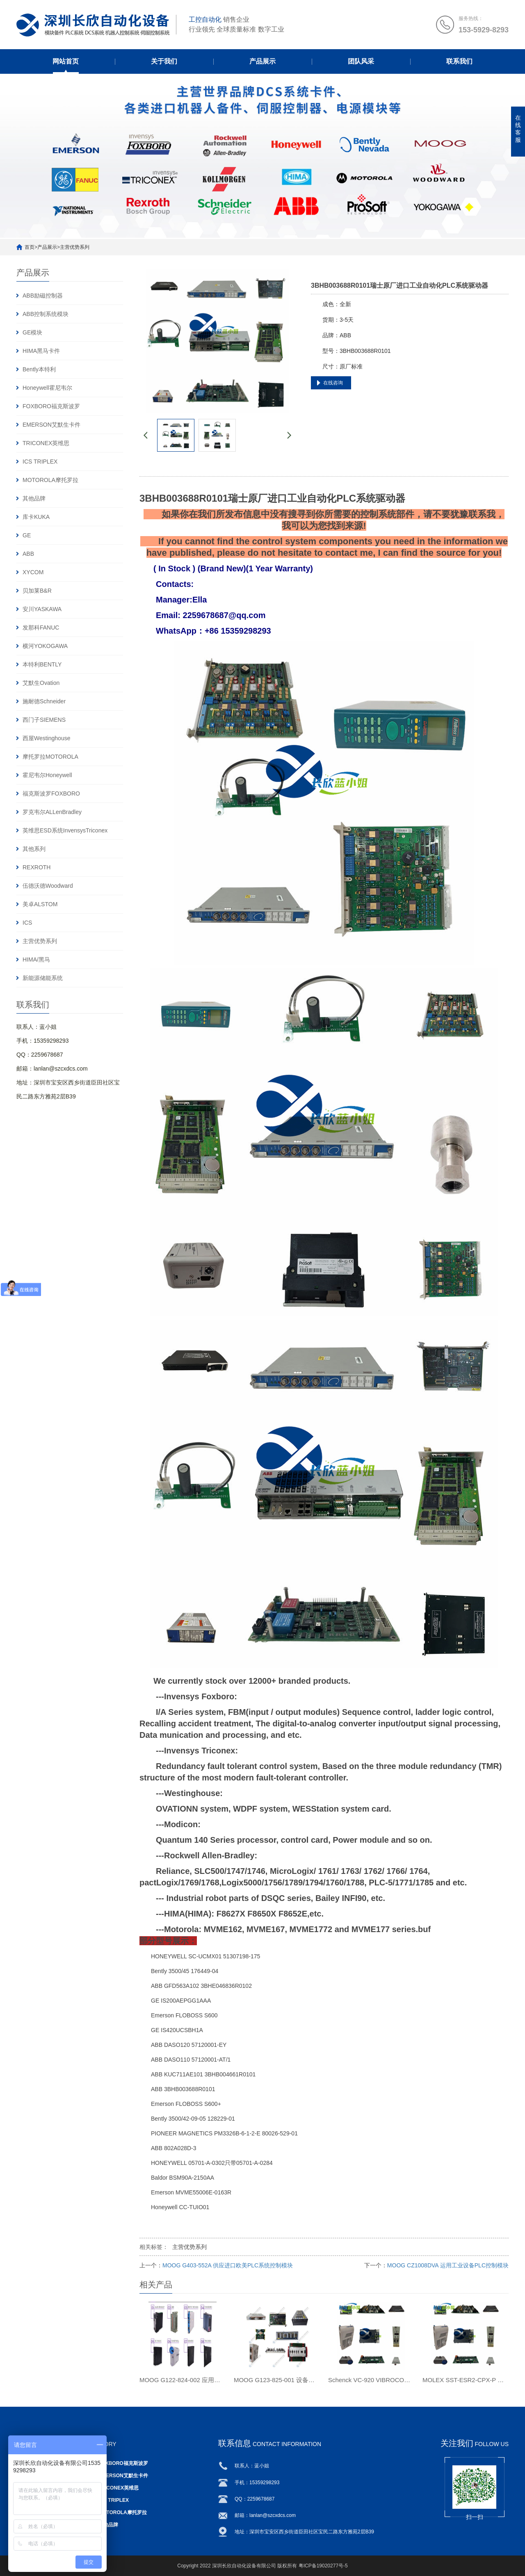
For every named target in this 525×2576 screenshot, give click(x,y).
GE (27, 535)
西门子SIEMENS (44, 719)
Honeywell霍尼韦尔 (47, 387)
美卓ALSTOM (40, 904)
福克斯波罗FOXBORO (51, 793)
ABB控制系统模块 (45, 314)
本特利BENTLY (42, 664)
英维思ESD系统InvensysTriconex (65, 830)
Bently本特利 (39, 369)
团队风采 (361, 61)
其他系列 (34, 849)
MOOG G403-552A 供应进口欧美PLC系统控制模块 (227, 2265)
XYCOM (33, 572)
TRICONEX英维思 (46, 443)
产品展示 (262, 61)
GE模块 (32, 332)
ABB (28, 553)
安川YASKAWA (42, 609)
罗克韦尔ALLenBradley (52, 812)
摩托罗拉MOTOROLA (50, 756)
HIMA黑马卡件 (41, 351)
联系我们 (459, 61)
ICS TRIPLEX (40, 461)
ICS (27, 922)
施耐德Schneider (44, 701)
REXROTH (36, 867)
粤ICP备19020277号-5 (323, 2566)
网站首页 (65, 61)
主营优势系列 (74, 247)
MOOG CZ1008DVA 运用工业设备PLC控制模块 (448, 2265)
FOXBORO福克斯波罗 (51, 406)
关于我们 (164, 61)
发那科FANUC (41, 627)
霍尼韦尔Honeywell (47, 775)
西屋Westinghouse (46, 738)
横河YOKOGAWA (45, 646)
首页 (29, 247)
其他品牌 (34, 498)
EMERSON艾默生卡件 (51, 424)
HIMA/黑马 (36, 959)
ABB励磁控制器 (43, 295)
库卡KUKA (36, 517)
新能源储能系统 (43, 978)
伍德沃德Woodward (48, 885)
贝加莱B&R (37, 590)
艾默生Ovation (41, 683)
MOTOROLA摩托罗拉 (50, 480)
